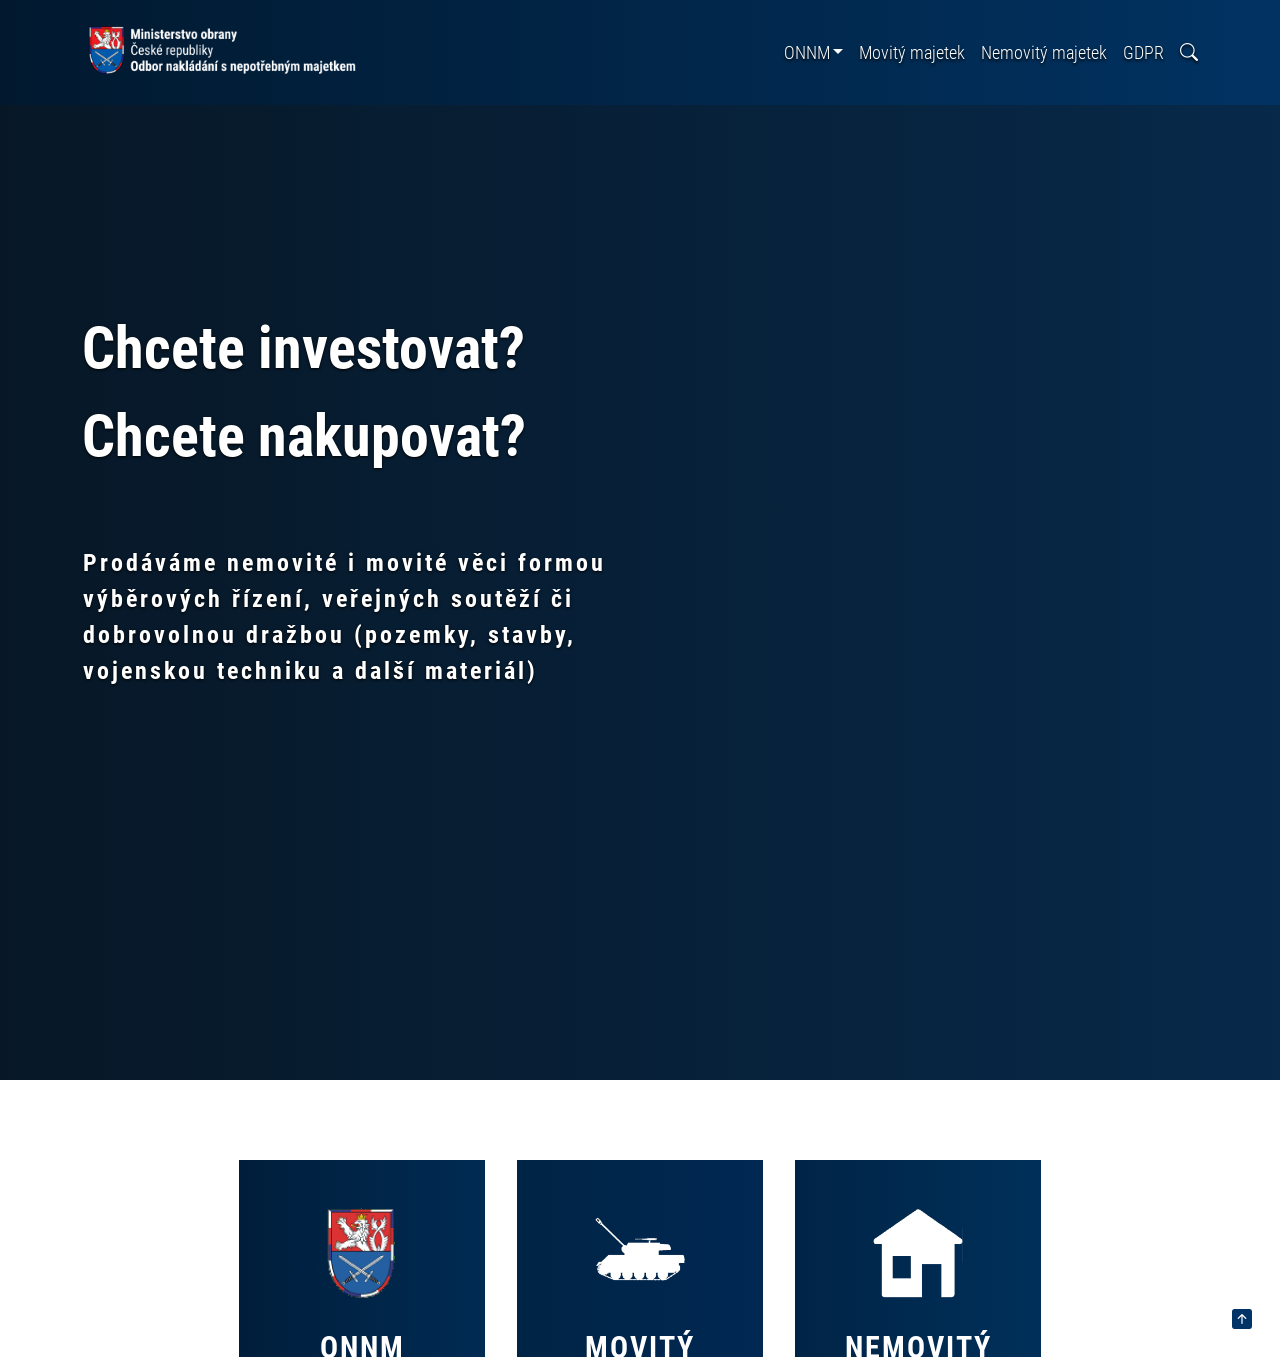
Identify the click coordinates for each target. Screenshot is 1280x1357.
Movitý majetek (912, 52)
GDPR (1143, 52)
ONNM (807, 52)
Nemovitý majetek (1044, 52)
